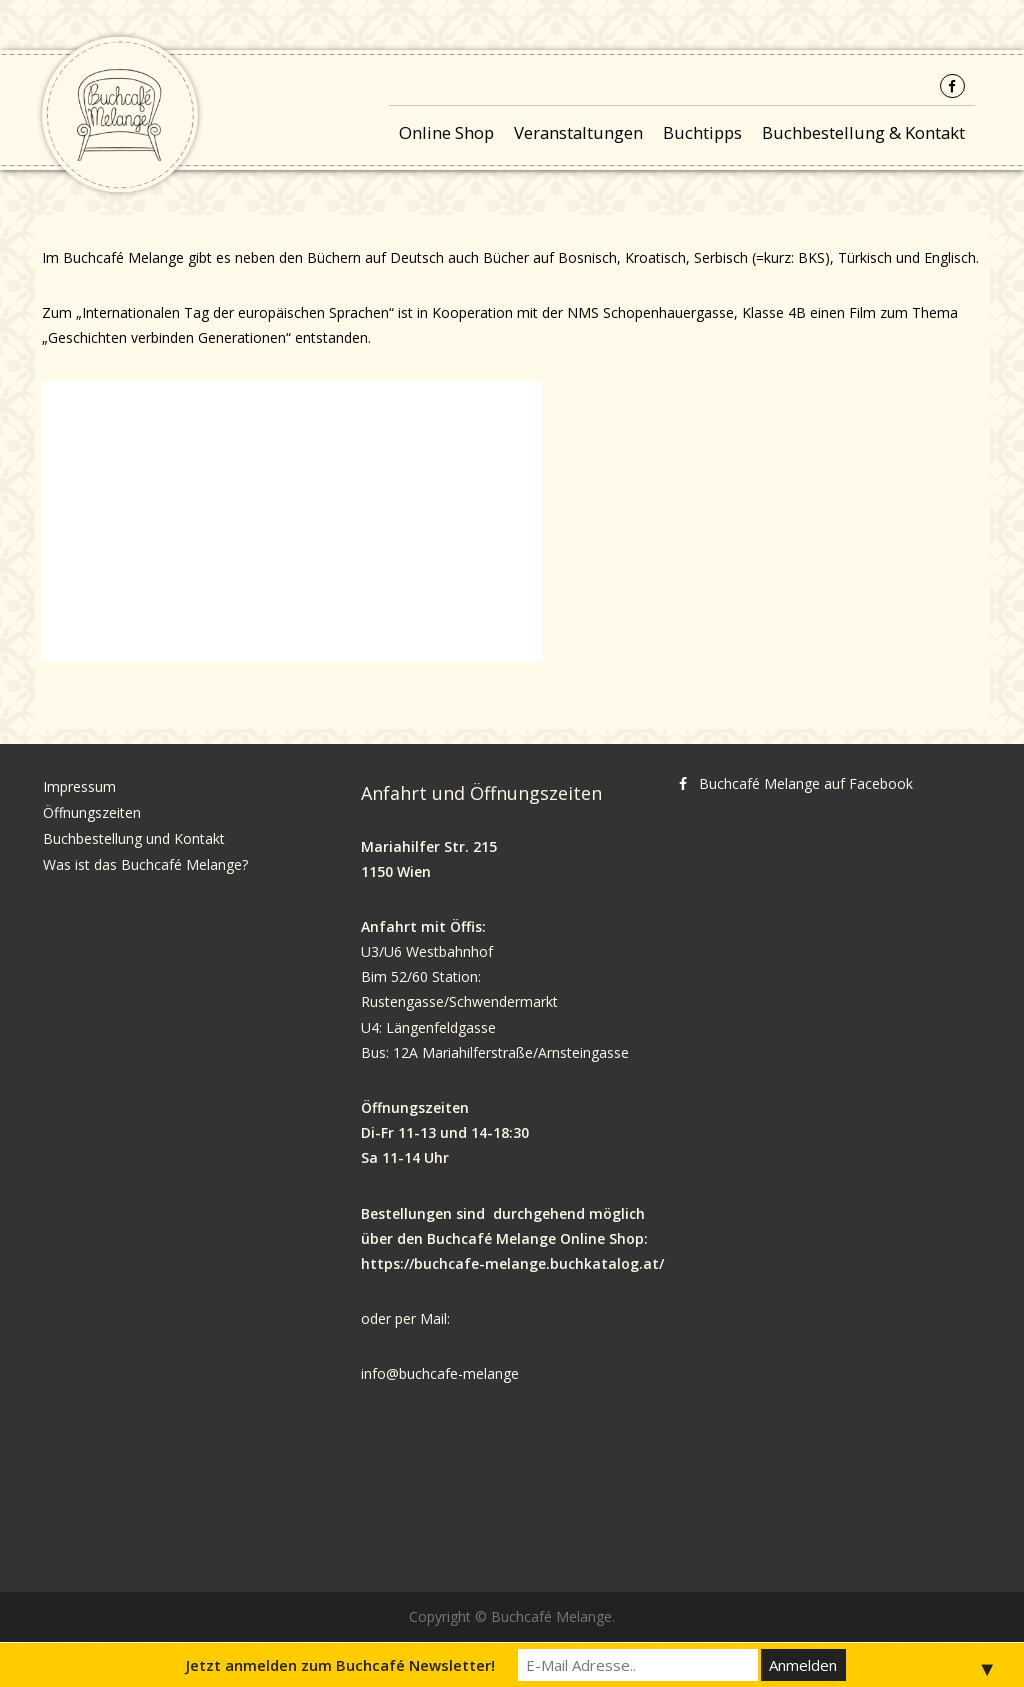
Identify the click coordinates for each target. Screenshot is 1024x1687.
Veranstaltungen (578, 132)
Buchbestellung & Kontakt (863, 132)
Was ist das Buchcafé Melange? (145, 864)
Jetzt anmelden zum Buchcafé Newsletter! (340, 1665)
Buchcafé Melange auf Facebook (806, 783)
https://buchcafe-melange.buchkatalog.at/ (512, 1263)
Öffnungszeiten (92, 812)
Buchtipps (702, 132)
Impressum (79, 786)
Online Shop (446, 132)
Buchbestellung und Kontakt (136, 838)
